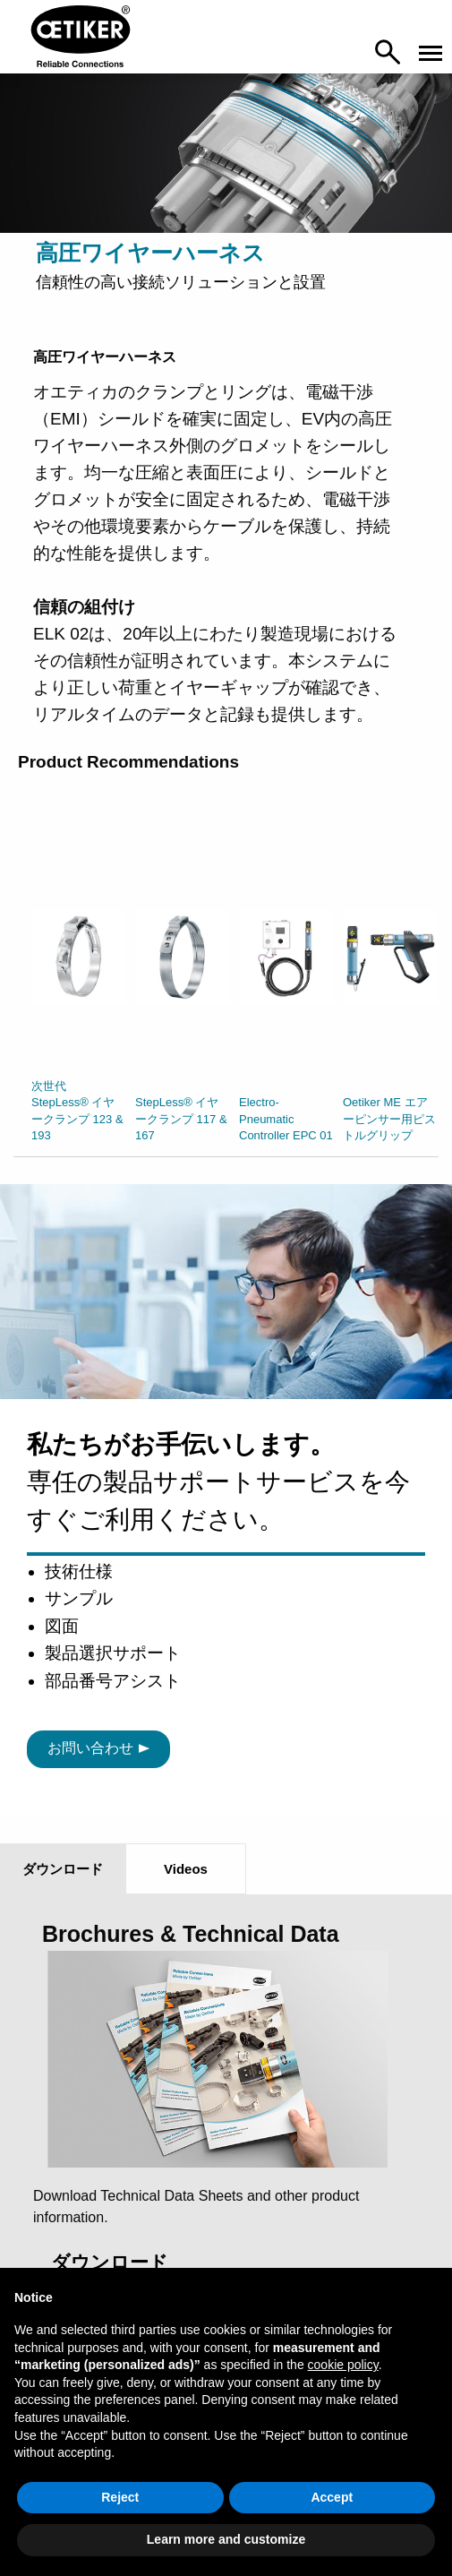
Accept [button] (332, 2497)
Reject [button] (120, 2497)
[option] (78, 990)
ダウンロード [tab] (62, 1868)
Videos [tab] (186, 1868)
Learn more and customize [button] (226, 2539)
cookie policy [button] (343, 2364)
